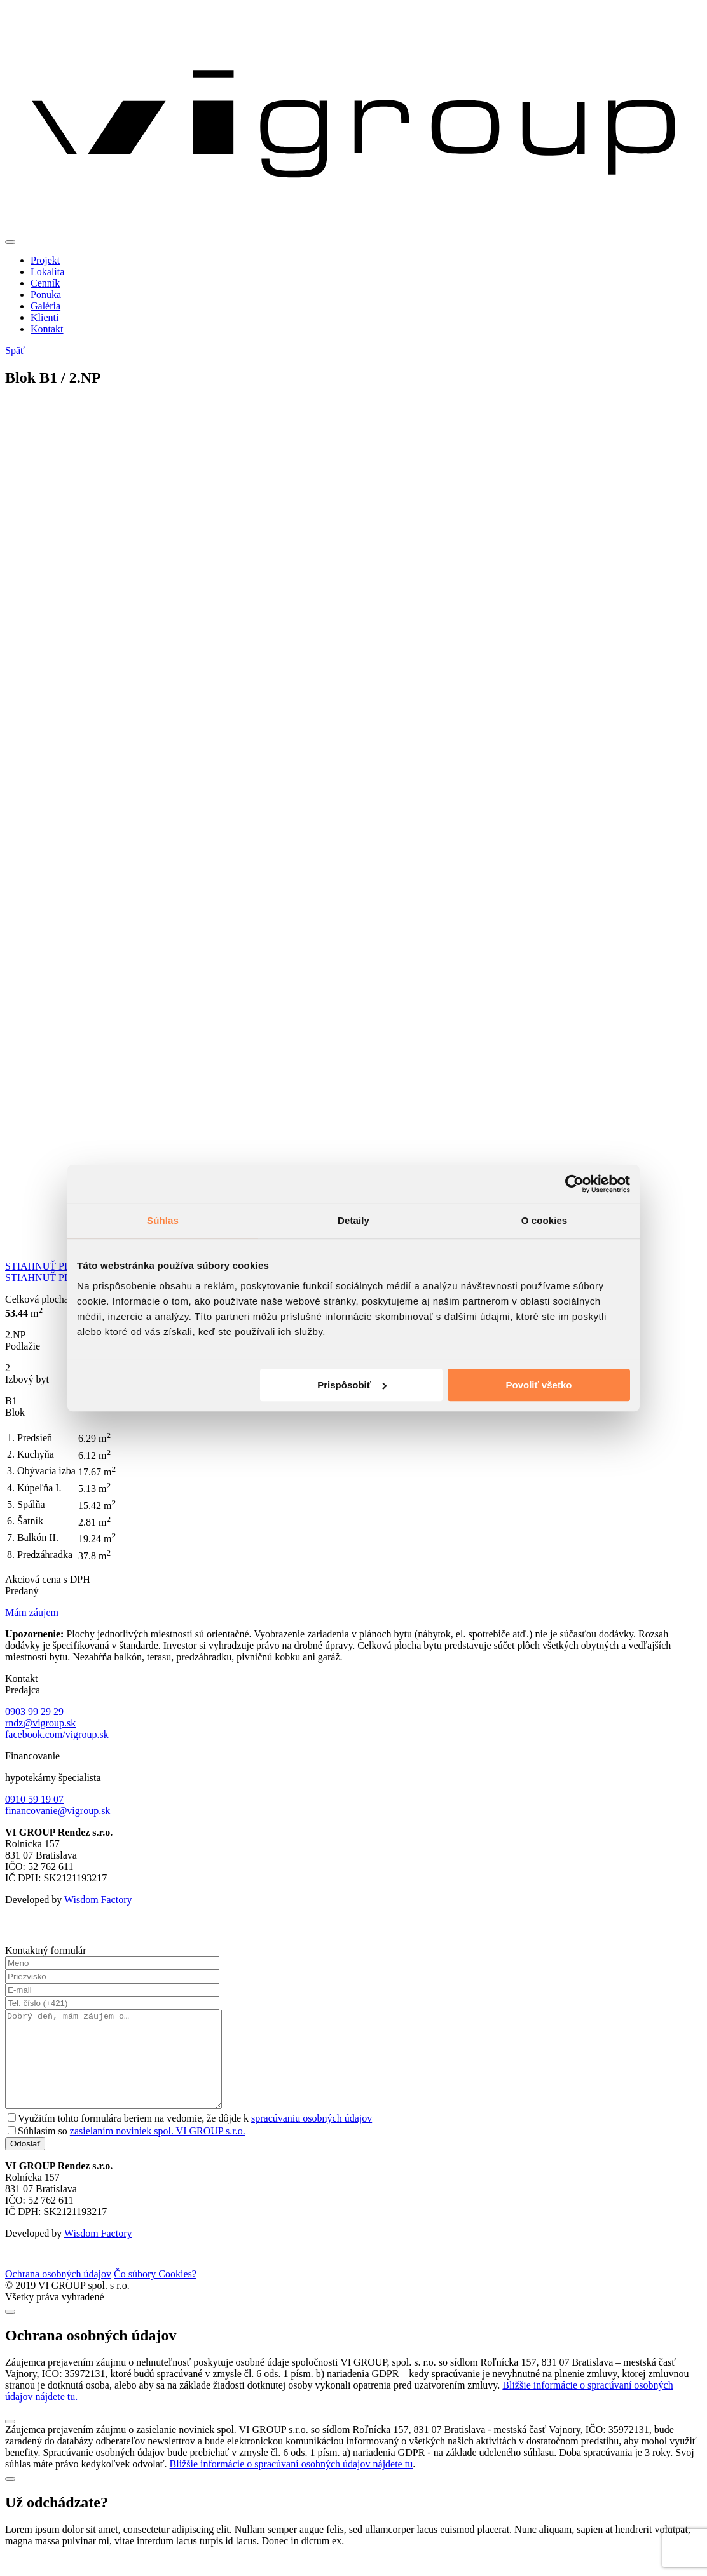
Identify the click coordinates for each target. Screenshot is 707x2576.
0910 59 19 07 (34, 1799)
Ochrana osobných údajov (58, 2293)
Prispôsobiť (352, 1385)
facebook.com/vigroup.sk (57, 1734)
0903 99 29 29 (34, 1711)
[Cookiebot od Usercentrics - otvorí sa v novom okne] (574, 1183)
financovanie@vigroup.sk (57, 1810)
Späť (15, 350)
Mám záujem (31, 1612)
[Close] (10, 2331)
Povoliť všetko (539, 1385)
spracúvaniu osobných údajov (311, 2137)
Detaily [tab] (353, 1220)
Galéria (45, 306)
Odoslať (25, 2162)
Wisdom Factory (98, 1899)
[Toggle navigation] (10, 242)
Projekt (45, 260)
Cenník (45, 283)
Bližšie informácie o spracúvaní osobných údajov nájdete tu (291, 2483)
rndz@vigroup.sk (40, 1723)
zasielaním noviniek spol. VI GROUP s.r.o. (157, 2150)
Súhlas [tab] (163, 1220)
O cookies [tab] (544, 1220)
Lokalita (47, 271)
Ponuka (46, 294)
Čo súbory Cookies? (155, 2293)
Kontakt (47, 328)
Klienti (44, 317)
